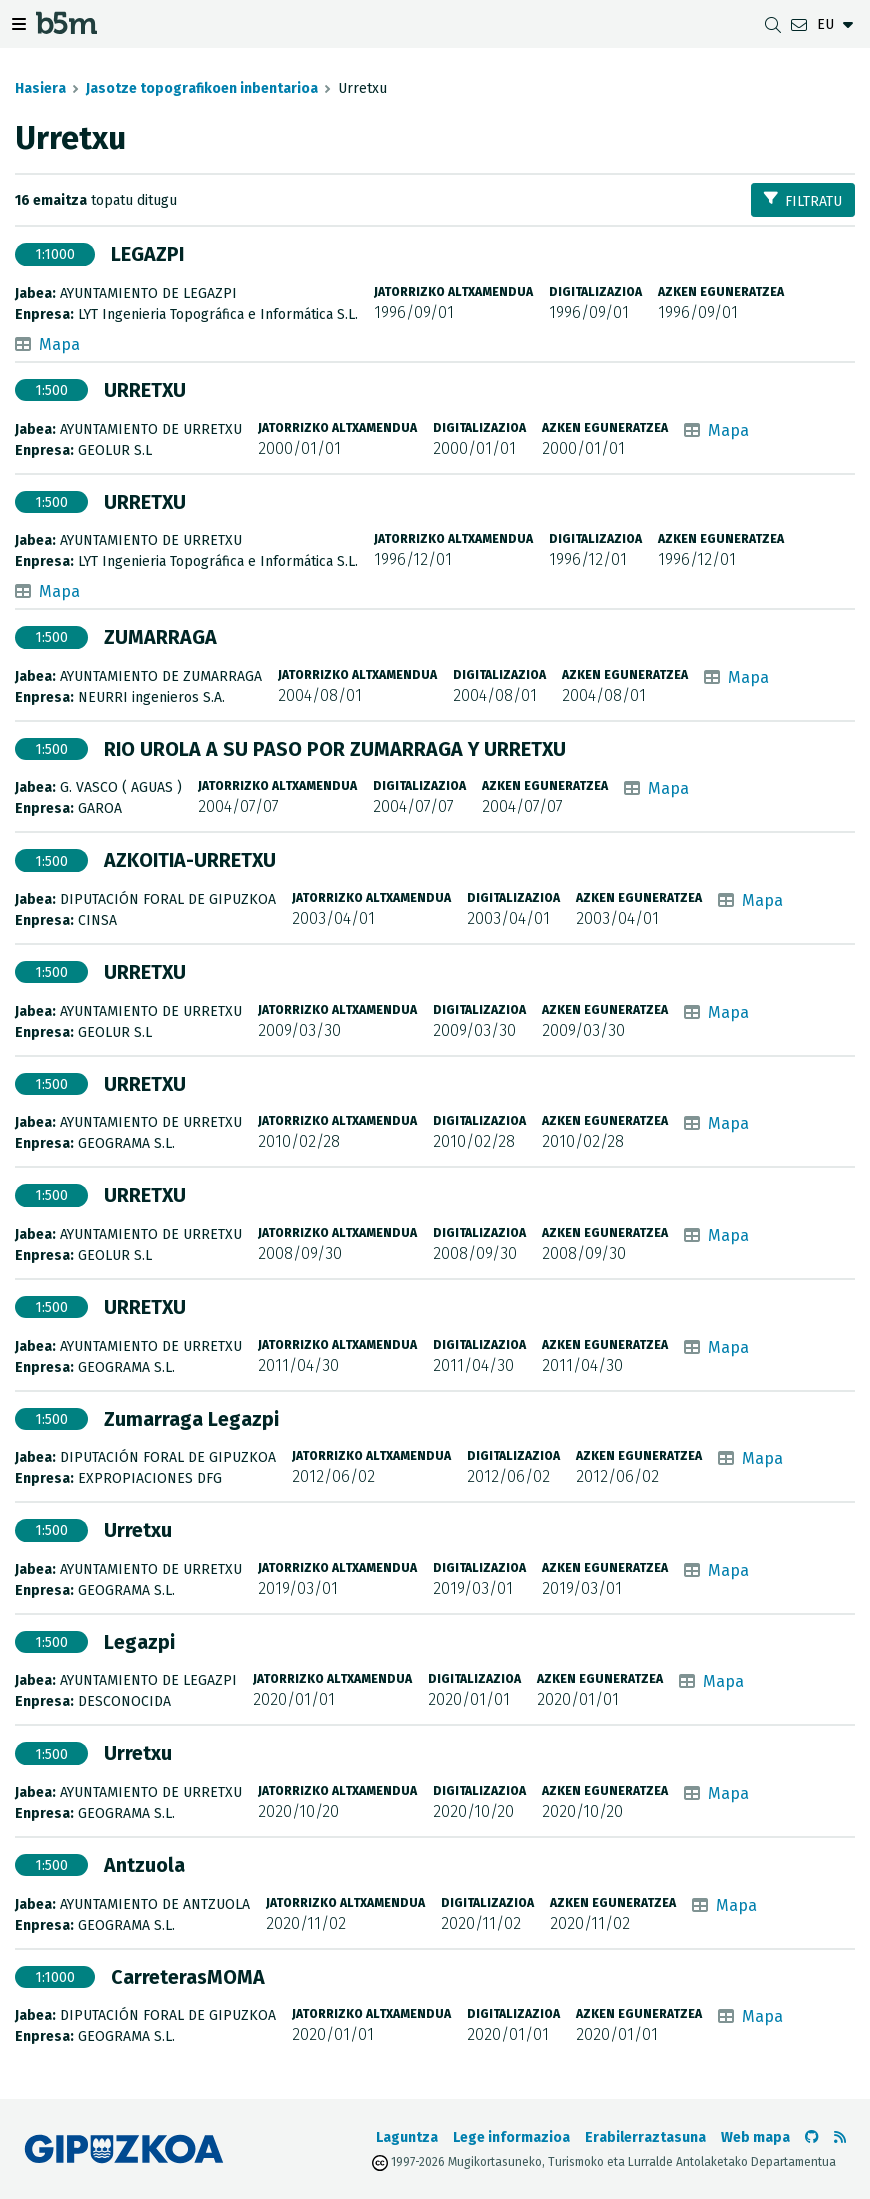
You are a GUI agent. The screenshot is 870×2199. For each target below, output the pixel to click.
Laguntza (407, 2137)
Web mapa (755, 2137)
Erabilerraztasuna (645, 2137)
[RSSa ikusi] (840, 2137)
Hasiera (40, 88)
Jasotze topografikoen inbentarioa (202, 88)
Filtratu (803, 200)
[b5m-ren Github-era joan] (812, 2137)
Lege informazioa (511, 2137)
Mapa (59, 344)
